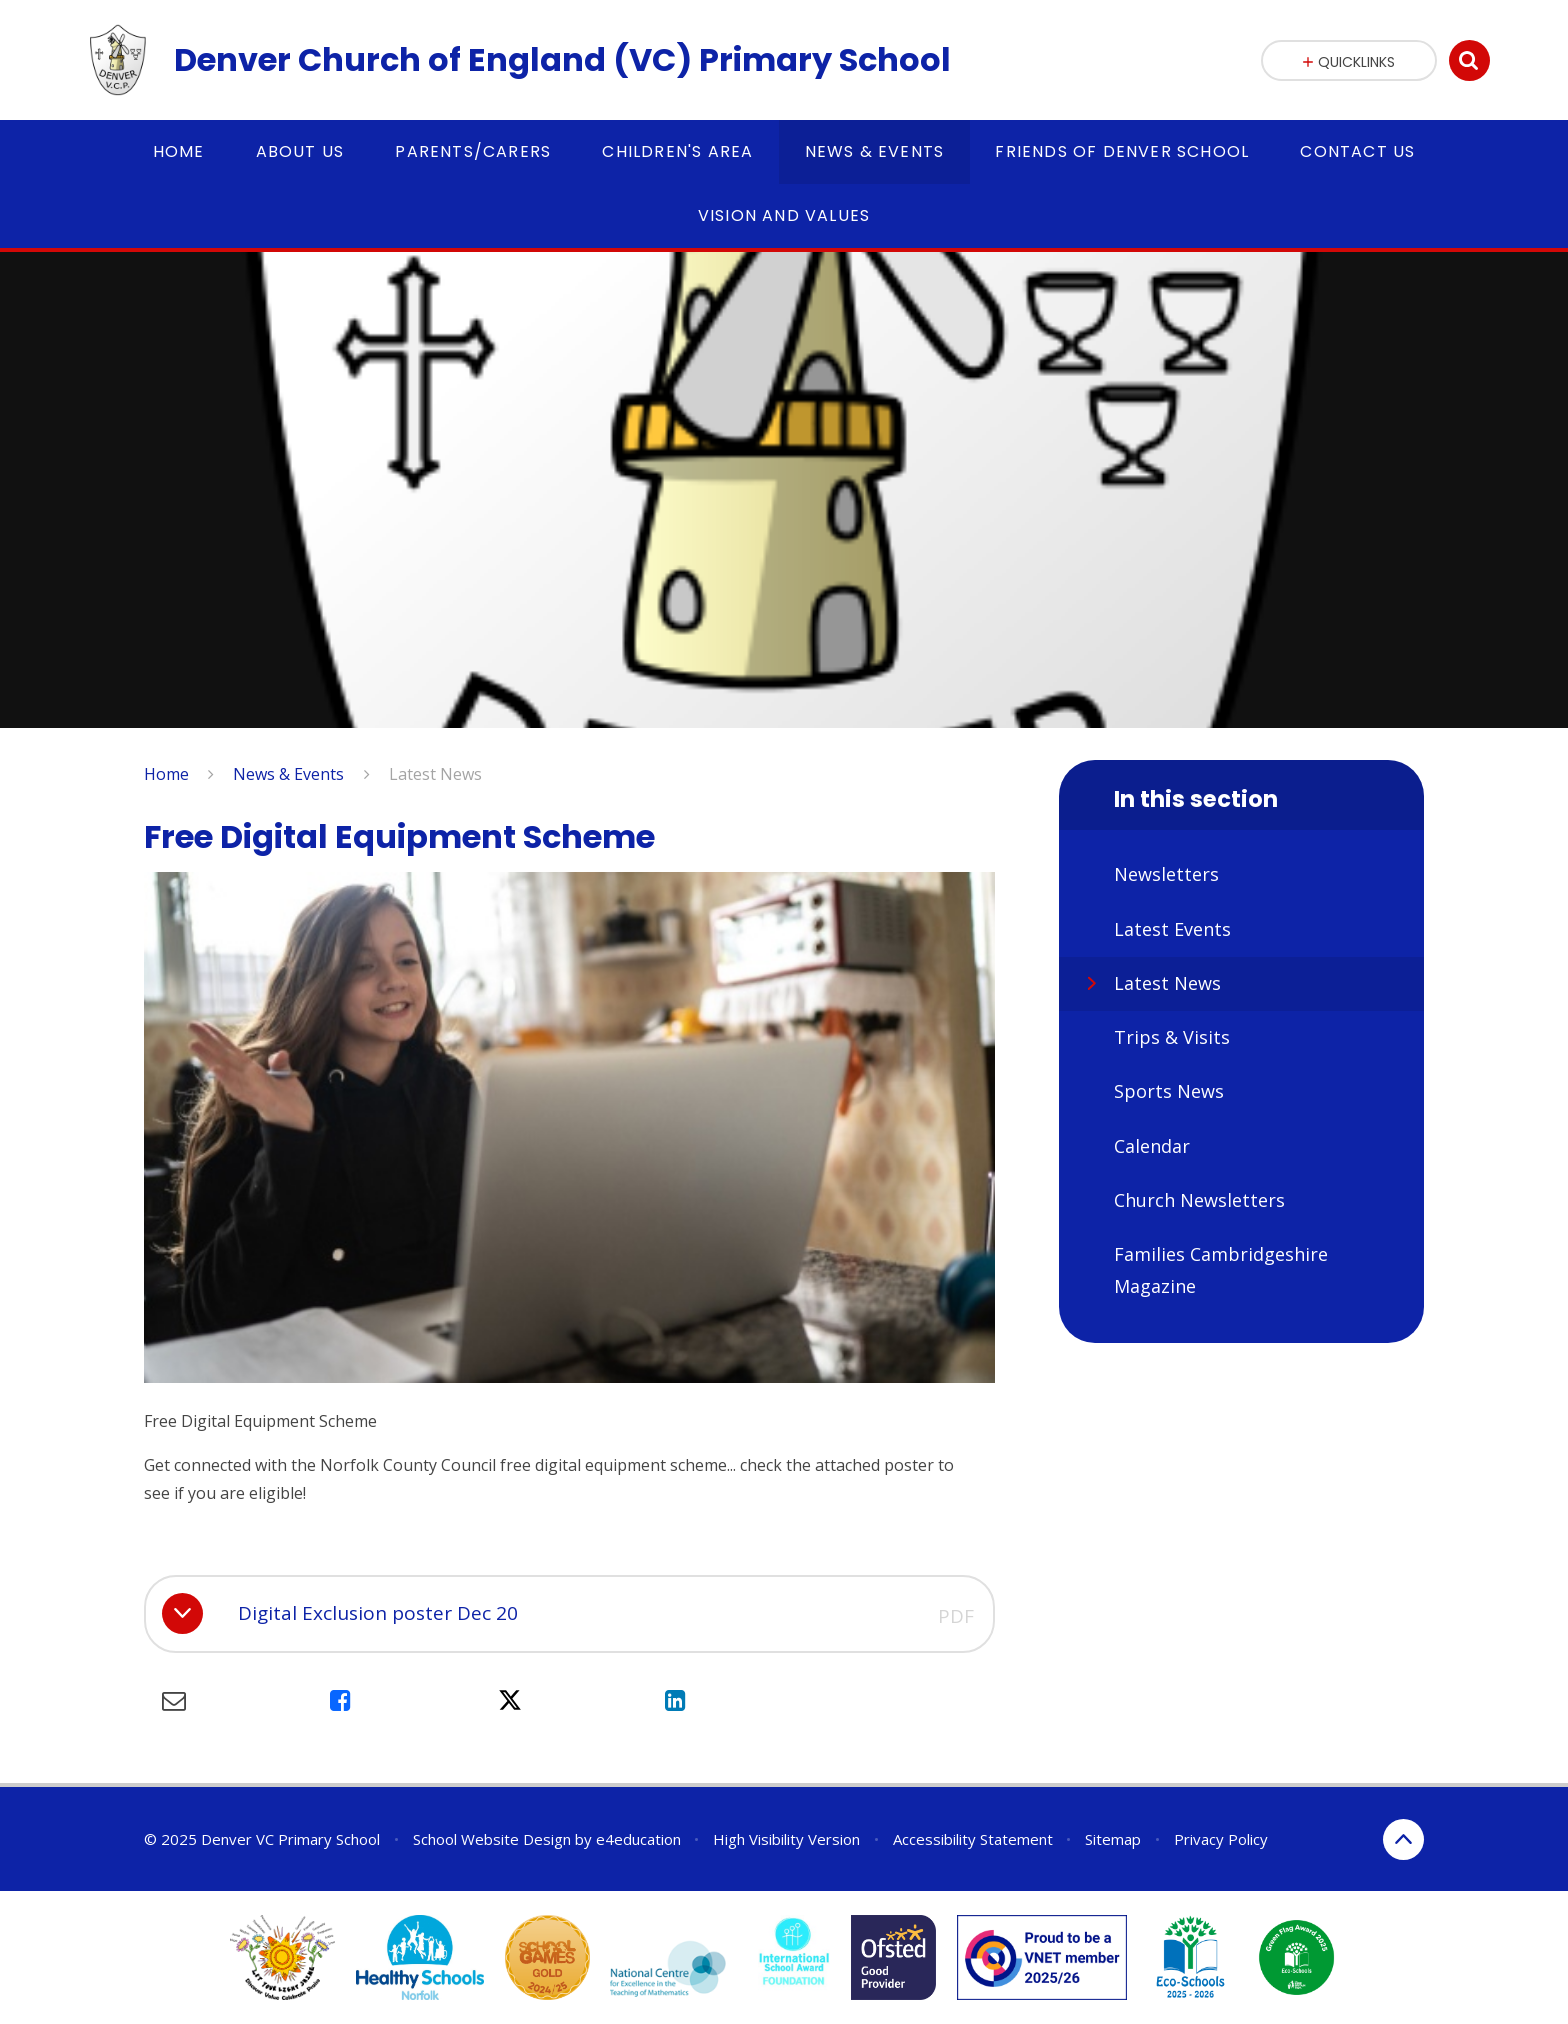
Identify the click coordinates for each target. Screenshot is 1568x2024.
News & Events (288, 774)
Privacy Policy (1221, 1839)
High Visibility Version (786, 1839)
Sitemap (1113, 1839)
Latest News (435, 774)
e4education (638, 1839)
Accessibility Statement (973, 1839)
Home (166, 774)
